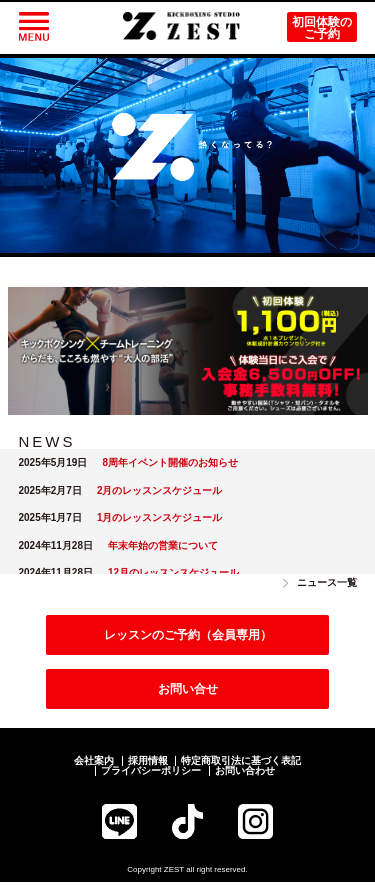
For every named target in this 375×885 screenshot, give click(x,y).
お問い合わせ (245, 774)
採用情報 (148, 764)
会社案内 (94, 764)
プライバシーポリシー (151, 774)
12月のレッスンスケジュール (173, 575)
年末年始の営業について (163, 548)
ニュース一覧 (327, 586)
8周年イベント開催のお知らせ (170, 465)
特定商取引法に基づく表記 (241, 764)
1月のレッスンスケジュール (160, 520)
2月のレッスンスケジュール (160, 493)
